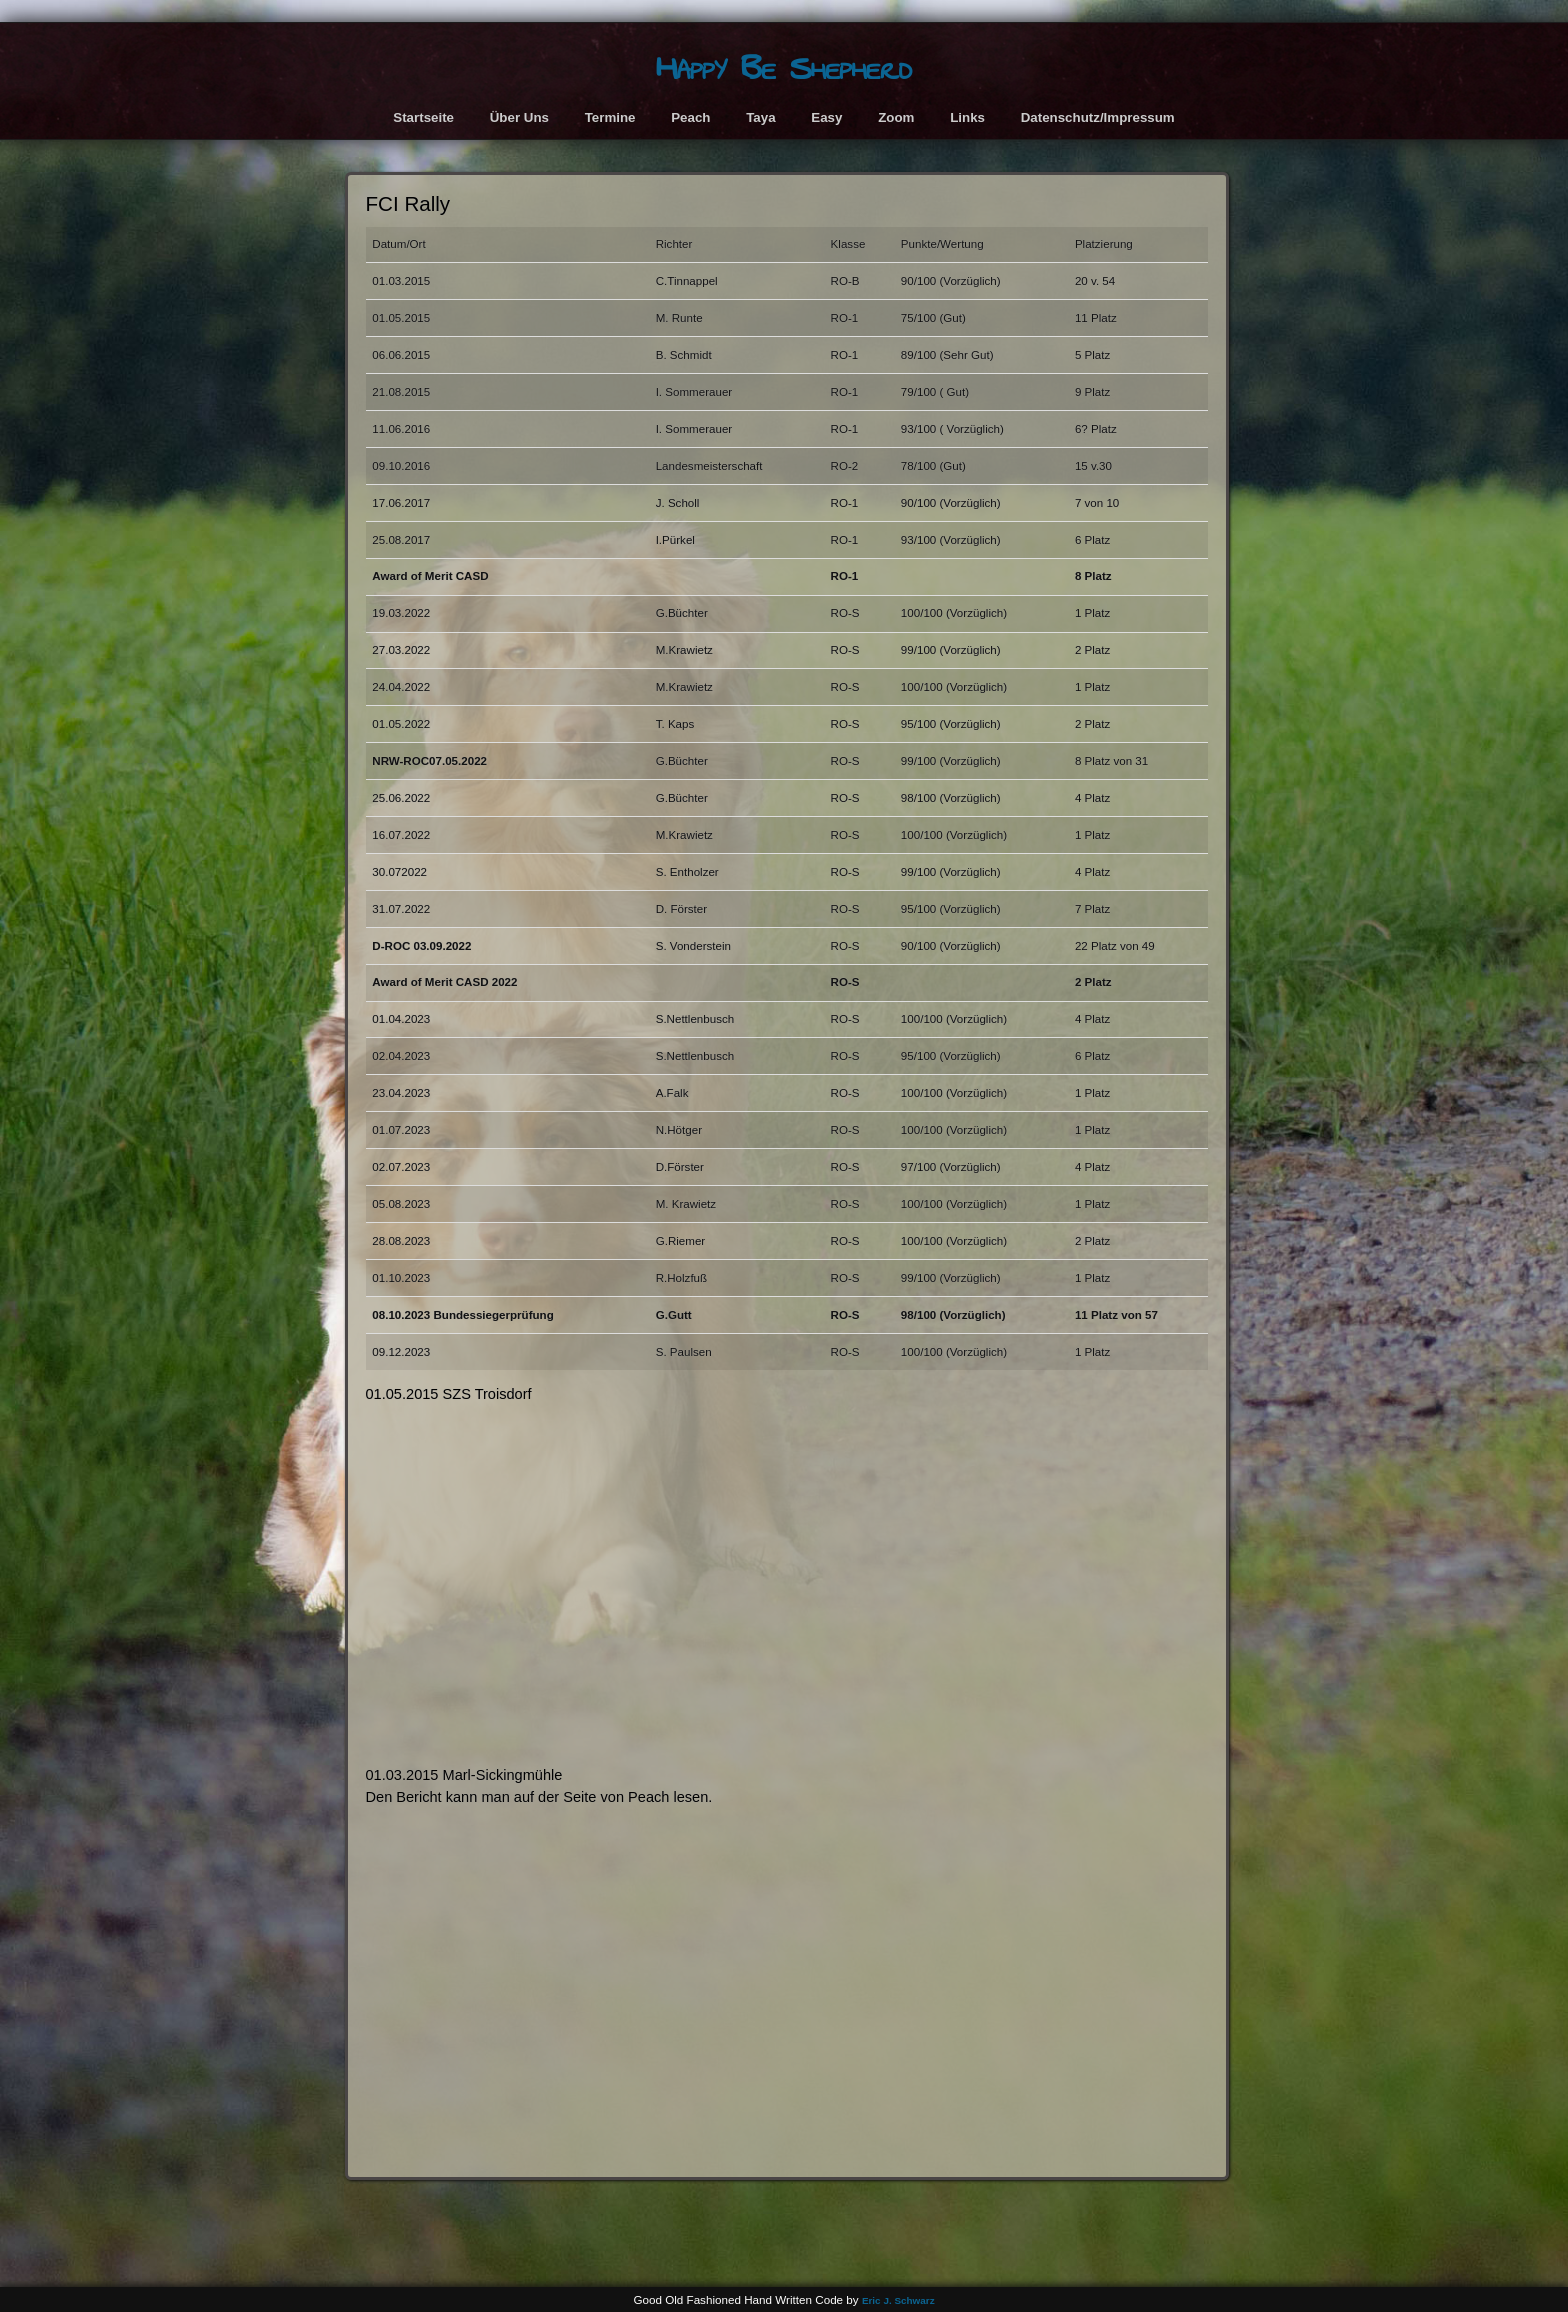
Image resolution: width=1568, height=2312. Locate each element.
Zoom (896, 117)
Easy (826, 117)
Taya (760, 117)
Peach (690, 117)
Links (967, 117)
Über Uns (519, 117)
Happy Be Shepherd (784, 68)
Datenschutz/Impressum (1098, 117)
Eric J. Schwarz (898, 2300)
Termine (610, 117)
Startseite (423, 117)
